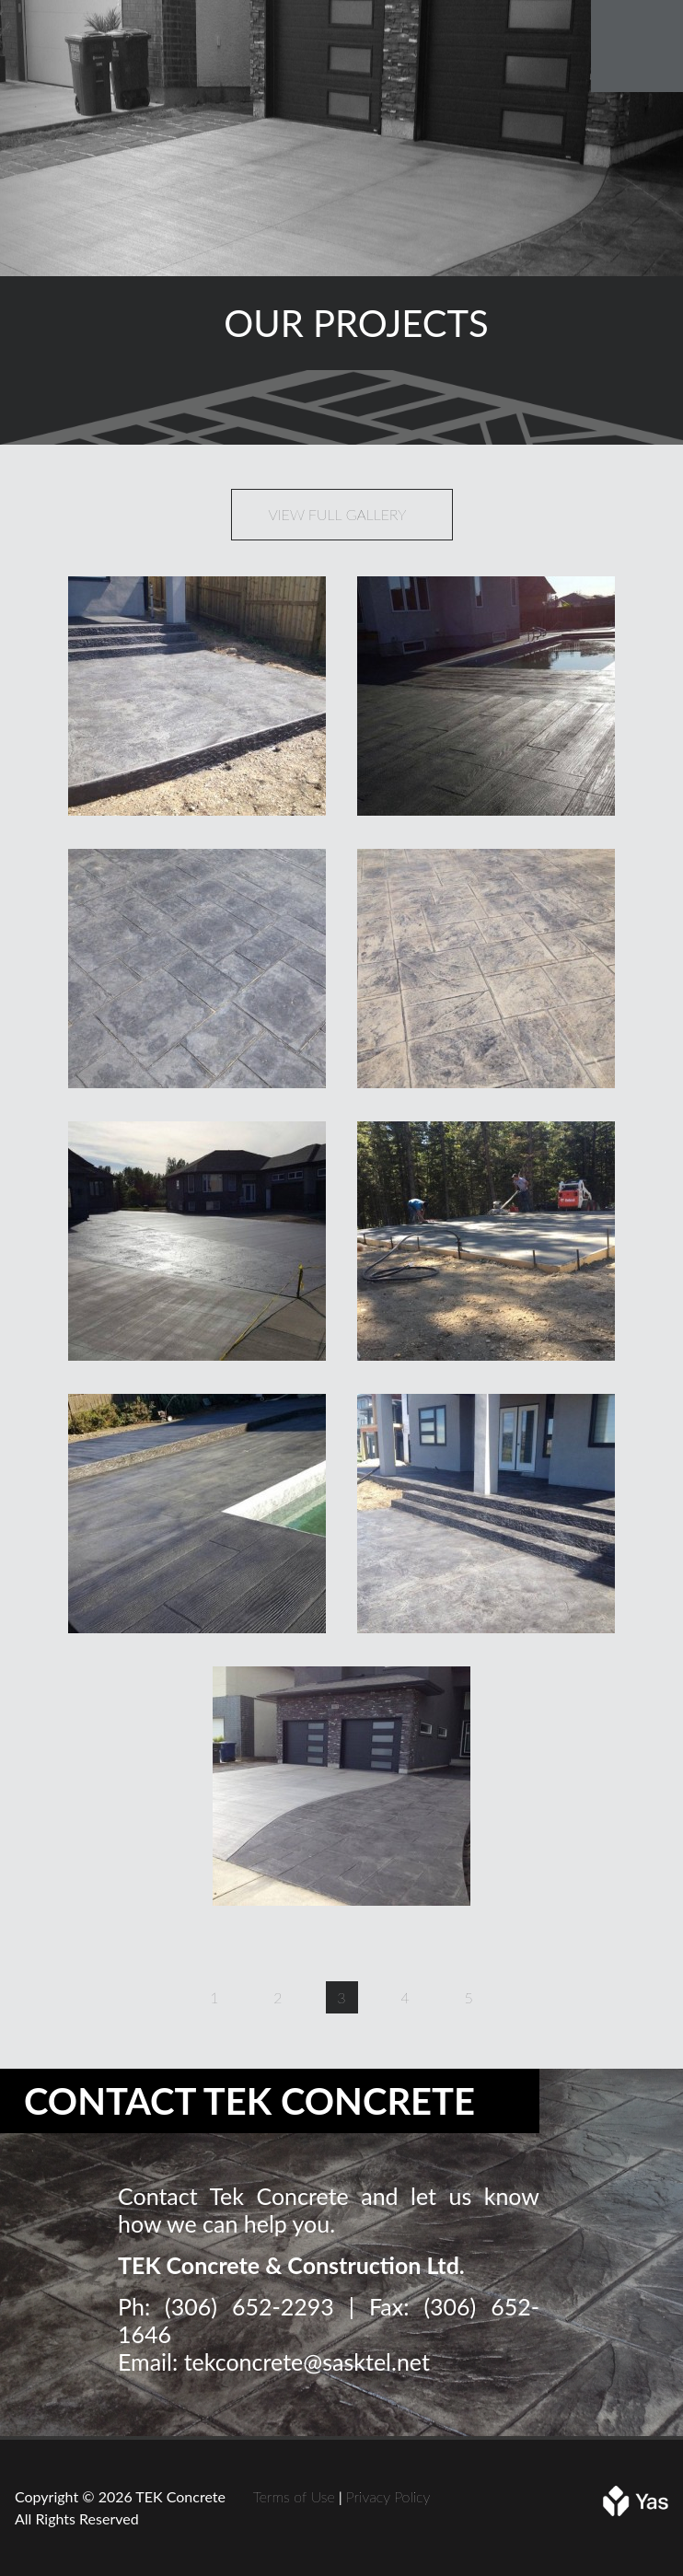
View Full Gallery (338, 514)
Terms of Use (294, 2496)
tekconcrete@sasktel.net (307, 2361)
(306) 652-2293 (249, 2306)
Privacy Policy (388, 2496)
